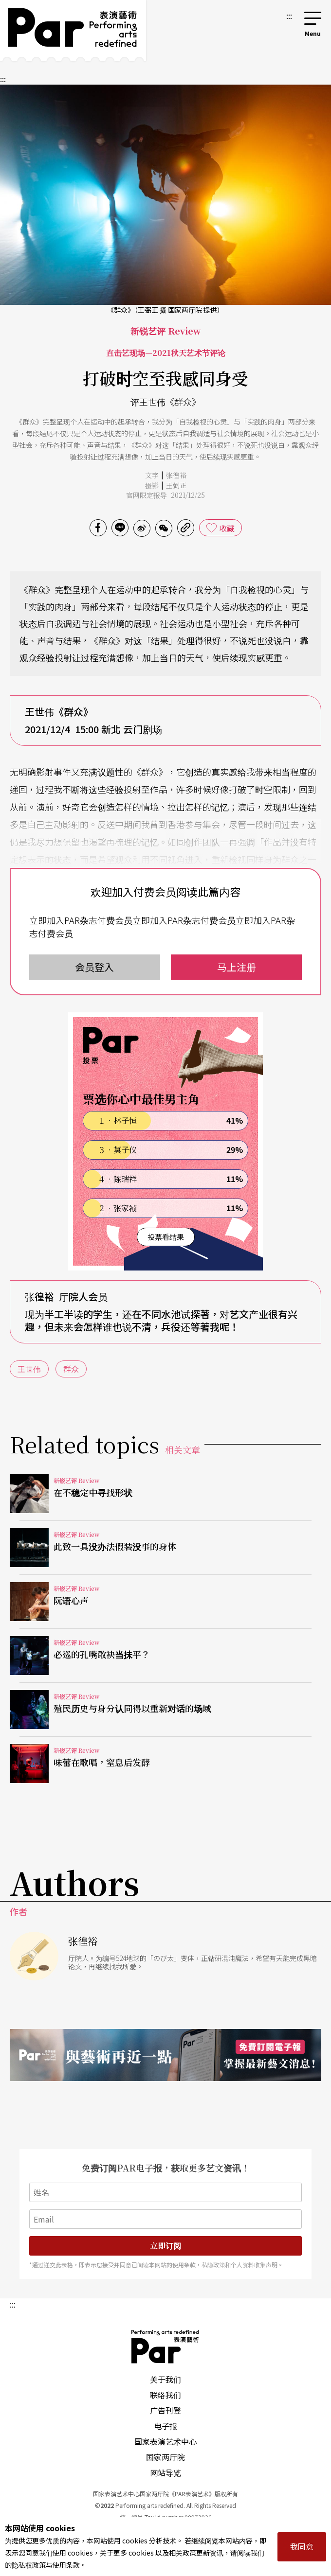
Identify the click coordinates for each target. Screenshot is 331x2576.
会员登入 (94, 967)
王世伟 (29, 1369)
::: (289, 15)
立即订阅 (165, 2245)
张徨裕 (176, 475)
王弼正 (176, 485)
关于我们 (165, 2379)
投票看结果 (165, 1237)
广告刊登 (165, 2410)
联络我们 (165, 2394)
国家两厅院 (165, 2457)
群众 (71, 1369)
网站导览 (165, 2472)
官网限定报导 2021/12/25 (165, 495)
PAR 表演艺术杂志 (165, 2346)
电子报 (165, 2426)
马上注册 (236, 967)
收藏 (227, 528)
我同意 (301, 2546)
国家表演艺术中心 (165, 2441)
